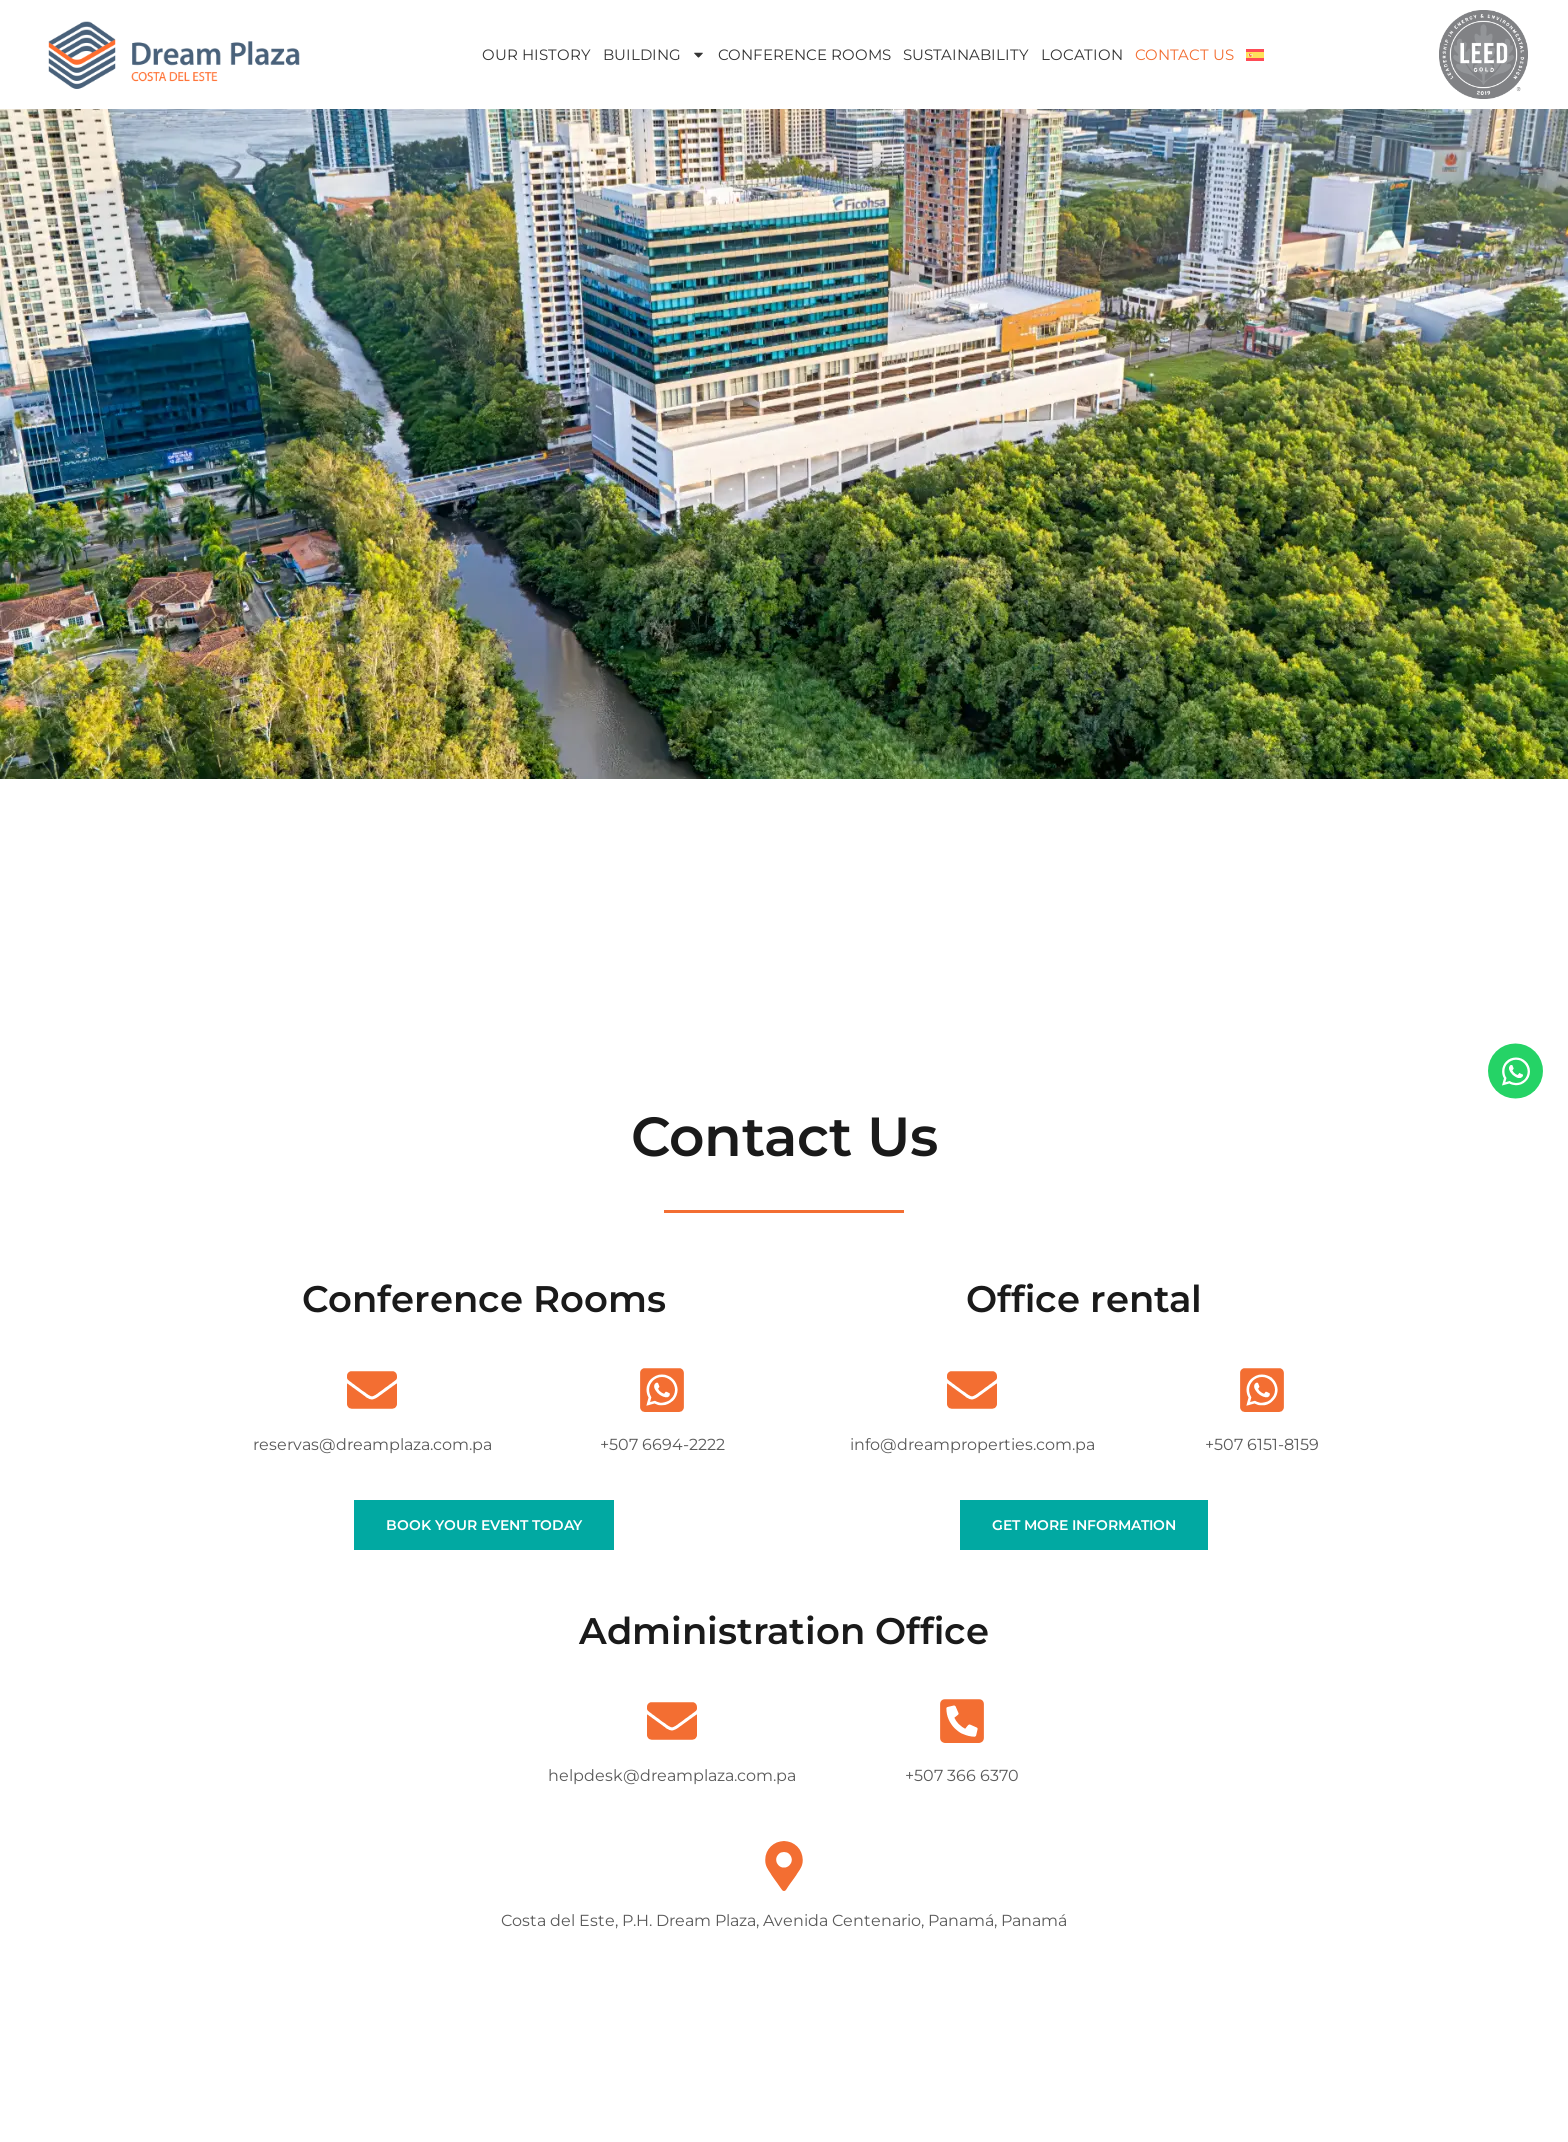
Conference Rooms (804, 54)
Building (654, 54)
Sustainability (966, 54)
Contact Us (1184, 54)
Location (1082, 54)
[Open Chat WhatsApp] (1515, 1071)
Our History (536, 54)
